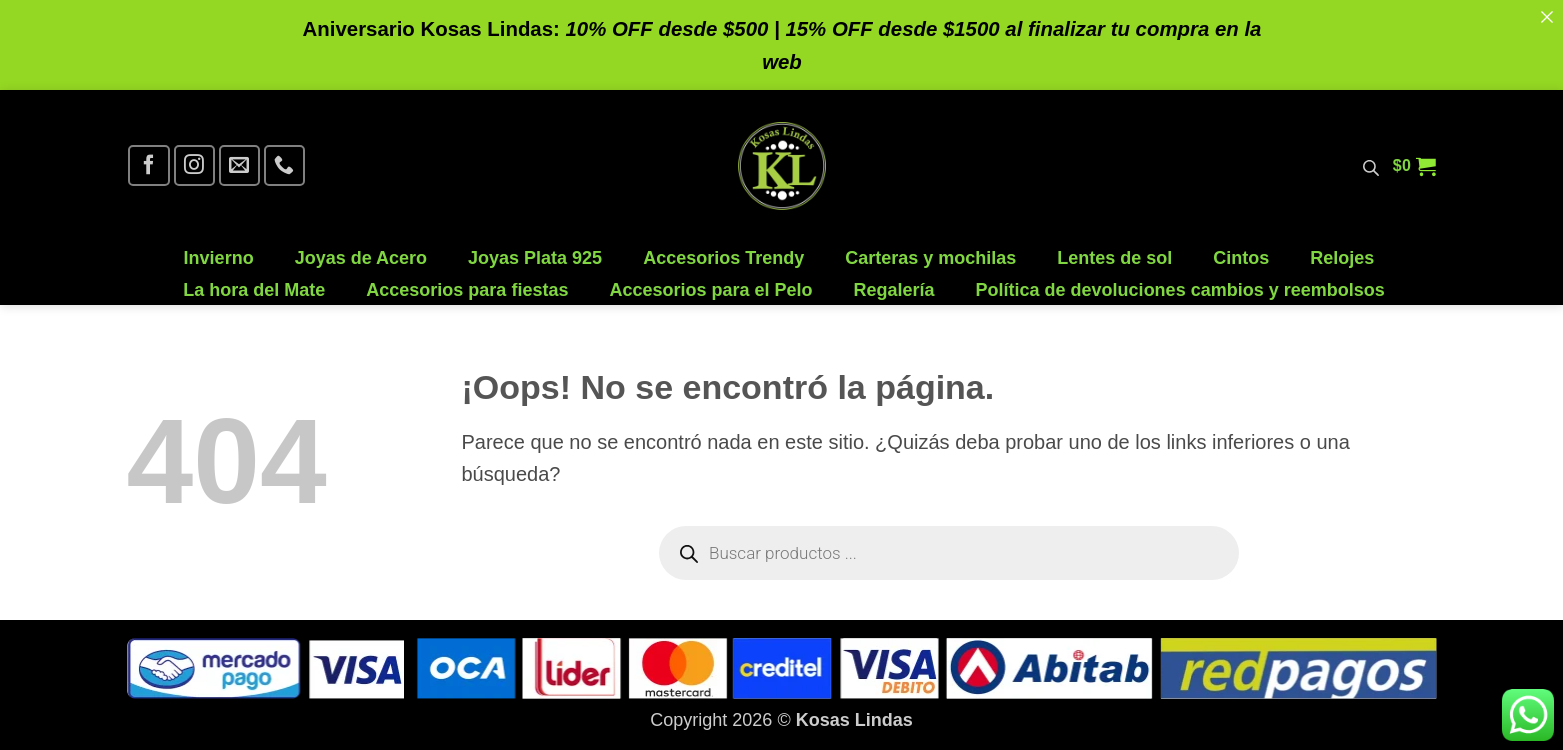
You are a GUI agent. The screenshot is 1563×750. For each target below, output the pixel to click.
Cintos (1241, 258)
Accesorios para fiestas (467, 290)
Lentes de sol (1114, 258)
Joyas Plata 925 (535, 258)
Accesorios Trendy (723, 258)
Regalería (894, 290)
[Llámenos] (284, 165)
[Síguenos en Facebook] (148, 165)
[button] (1415, 166)
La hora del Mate (254, 290)
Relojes (1342, 258)
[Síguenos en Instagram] (194, 165)
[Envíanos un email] (239, 165)
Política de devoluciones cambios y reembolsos (1180, 290)
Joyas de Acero (361, 258)
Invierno (219, 258)
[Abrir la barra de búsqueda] (1371, 166)
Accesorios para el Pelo (710, 290)
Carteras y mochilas (930, 258)
